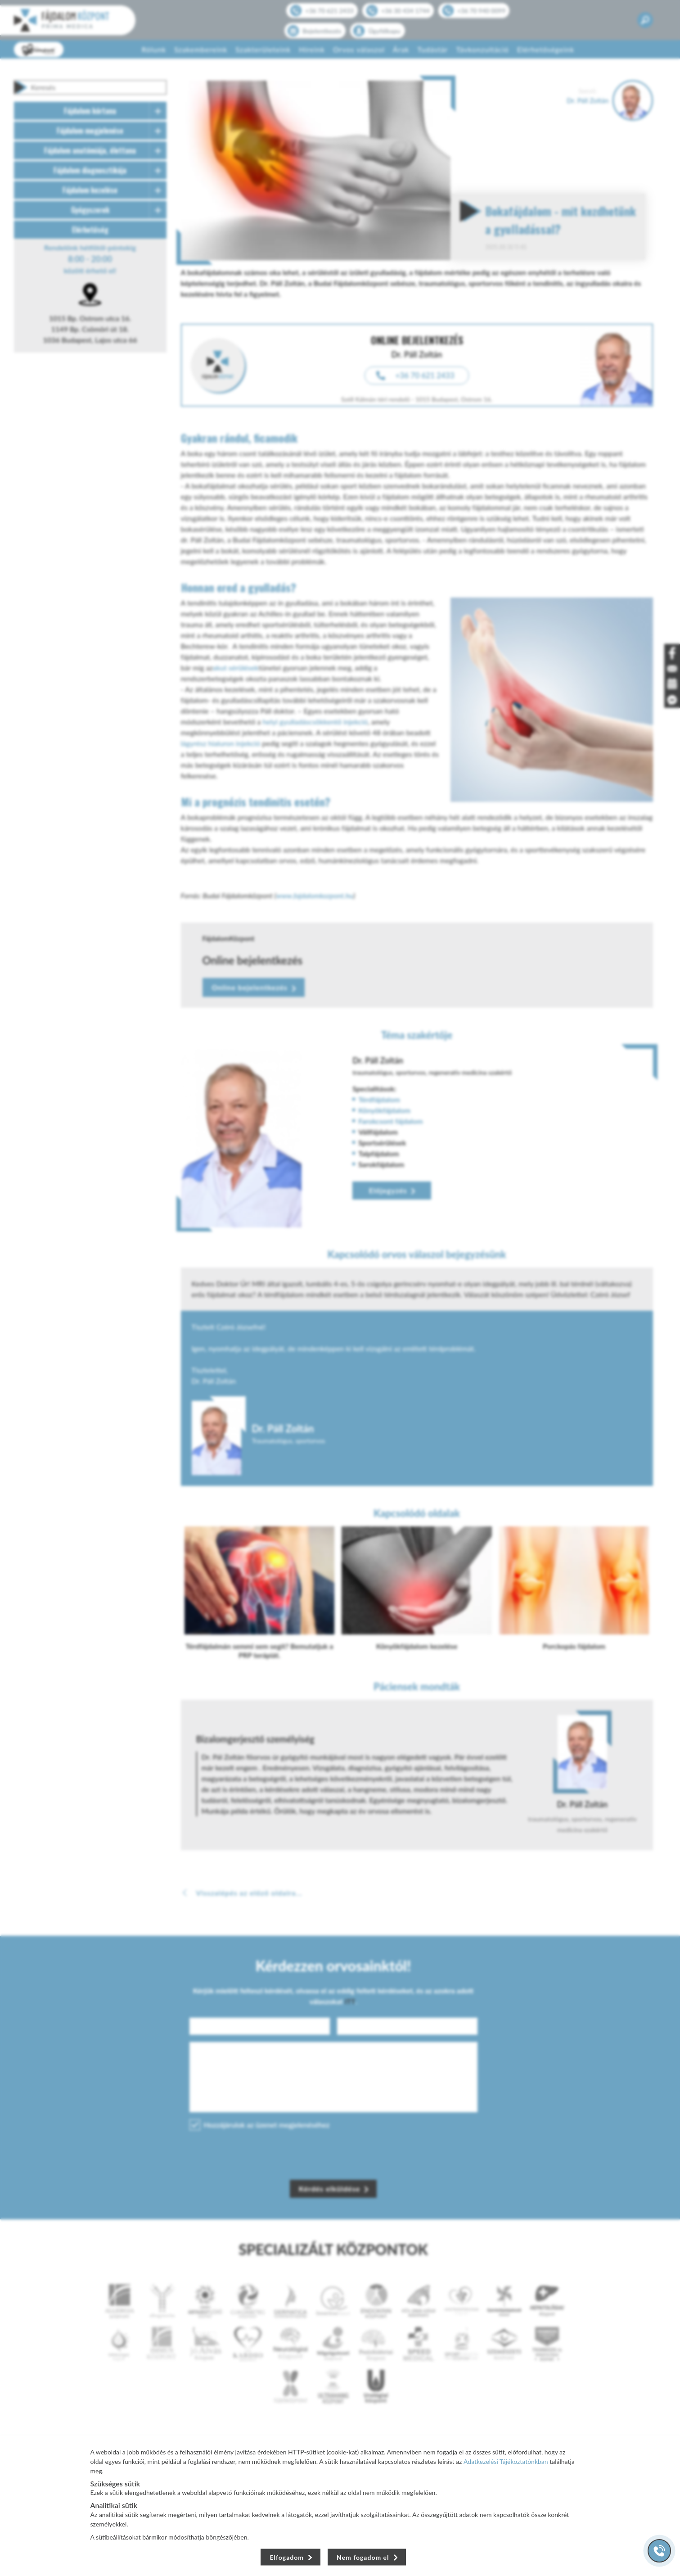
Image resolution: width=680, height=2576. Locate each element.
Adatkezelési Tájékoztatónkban (506, 2461)
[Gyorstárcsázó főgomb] (659, 2550)
